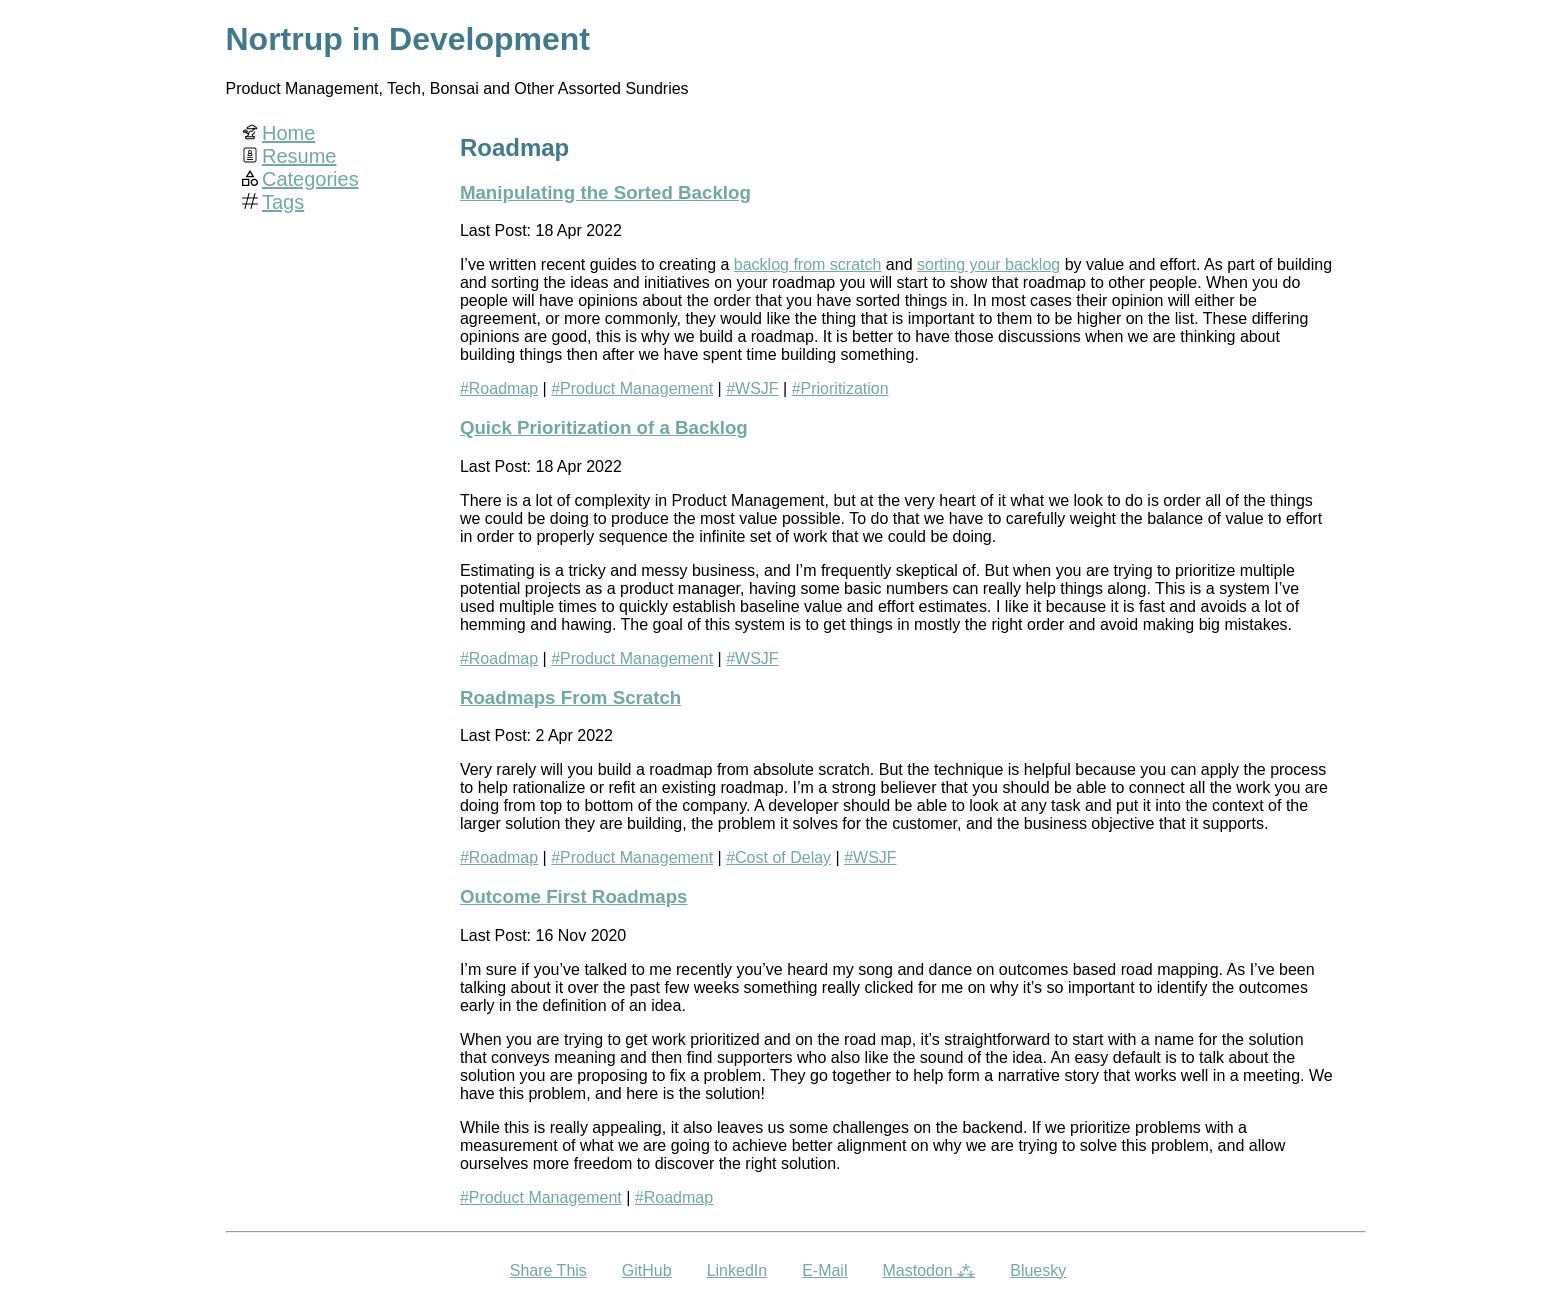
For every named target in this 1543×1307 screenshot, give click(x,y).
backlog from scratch (808, 264)
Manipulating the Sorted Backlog (605, 192)
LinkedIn (737, 1270)
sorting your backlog (988, 264)
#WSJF (752, 388)
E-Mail (824, 1270)
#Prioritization (840, 388)
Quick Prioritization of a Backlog (604, 427)
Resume (299, 156)
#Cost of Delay (778, 857)
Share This (548, 1270)
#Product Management (632, 388)
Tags (283, 202)
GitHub (647, 1270)
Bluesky (1038, 1270)
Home (288, 133)
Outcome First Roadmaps (574, 896)
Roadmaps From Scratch (570, 697)
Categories (310, 179)
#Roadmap (499, 388)
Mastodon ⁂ (928, 1270)
